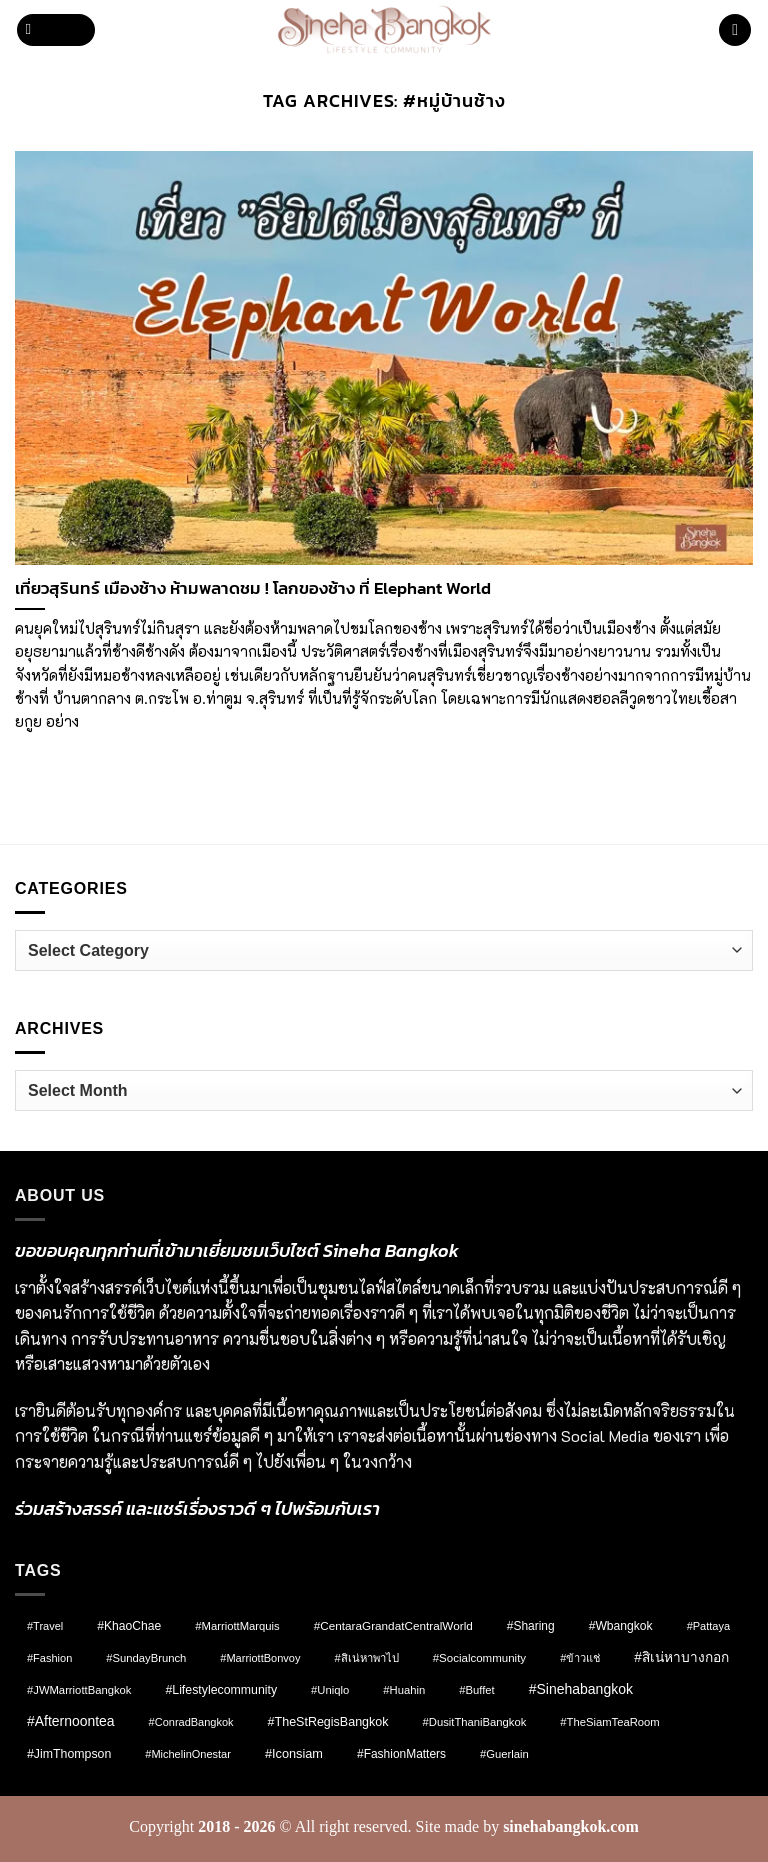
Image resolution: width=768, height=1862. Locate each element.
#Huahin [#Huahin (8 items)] (404, 1690)
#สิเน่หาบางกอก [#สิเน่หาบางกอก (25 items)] (681, 1657)
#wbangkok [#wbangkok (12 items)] (621, 1626)
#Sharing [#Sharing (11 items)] (531, 1626)
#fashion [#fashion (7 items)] (49, 1658)
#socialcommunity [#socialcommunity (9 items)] (479, 1658)
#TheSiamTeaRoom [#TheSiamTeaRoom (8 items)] (609, 1722)
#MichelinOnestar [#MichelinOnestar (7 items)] (188, 1754)
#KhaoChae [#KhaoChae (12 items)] (129, 1626)
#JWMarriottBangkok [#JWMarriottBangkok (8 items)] (79, 1690)
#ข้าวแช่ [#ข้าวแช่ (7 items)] (580, 1658)
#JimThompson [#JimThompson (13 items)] (69, 1754)
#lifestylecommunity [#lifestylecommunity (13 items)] (221, 1690)
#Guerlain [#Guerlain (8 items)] (504, 1754)
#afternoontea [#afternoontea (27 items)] (71, 1721)
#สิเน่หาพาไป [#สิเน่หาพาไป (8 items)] (366, 1658)
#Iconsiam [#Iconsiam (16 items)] (294, 1753)
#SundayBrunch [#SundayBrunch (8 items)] (146, 1658)
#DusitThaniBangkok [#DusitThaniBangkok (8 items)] (475, 1722)
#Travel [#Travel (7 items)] (45, 1626)
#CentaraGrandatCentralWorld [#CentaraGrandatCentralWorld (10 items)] (393, 1625)
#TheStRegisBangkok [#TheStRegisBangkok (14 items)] (328, 1722)
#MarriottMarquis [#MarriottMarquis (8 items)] (237, 1626)
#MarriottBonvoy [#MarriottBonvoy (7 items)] (260, 1658)
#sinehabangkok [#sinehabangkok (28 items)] (581, 1689)
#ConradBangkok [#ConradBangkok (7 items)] (191, 1722)
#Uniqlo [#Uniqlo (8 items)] (330, 1690)
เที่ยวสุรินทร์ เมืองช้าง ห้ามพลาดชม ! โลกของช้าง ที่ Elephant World (253, 589)
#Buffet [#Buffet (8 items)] (476, 1690)
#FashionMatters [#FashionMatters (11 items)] (401, 1754)
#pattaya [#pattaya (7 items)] (708, 1626)
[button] (56, 30)
